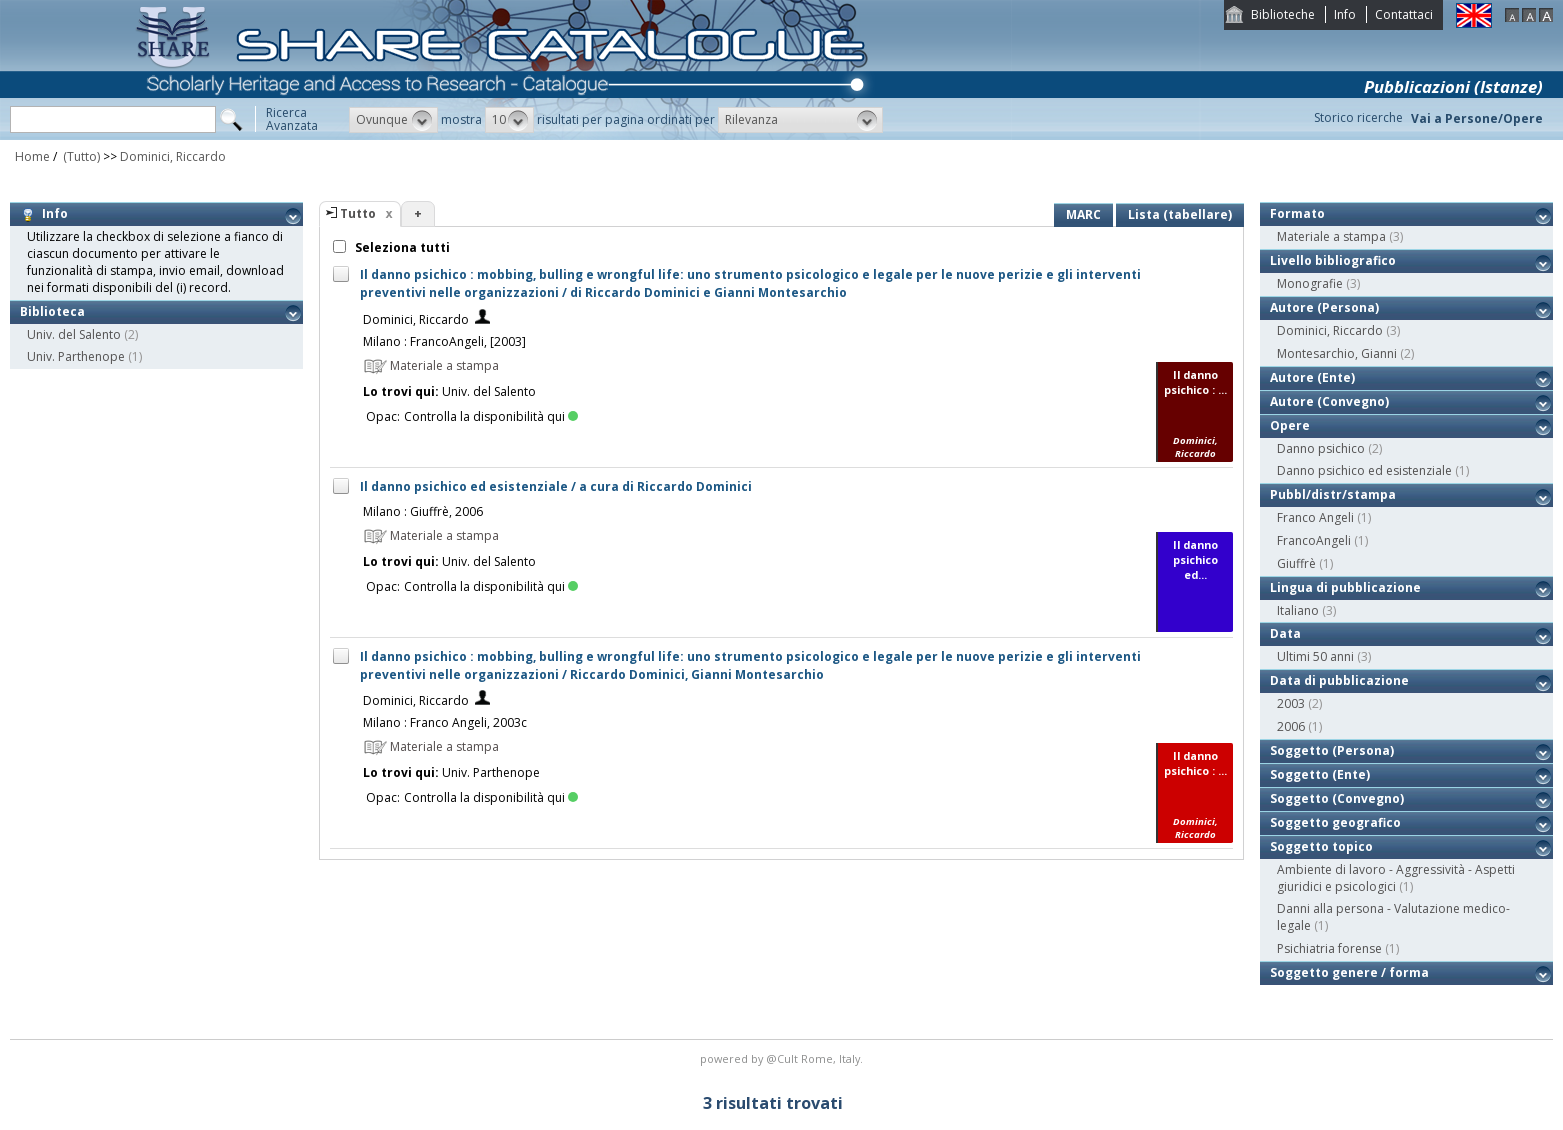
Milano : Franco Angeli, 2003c (445, 722)
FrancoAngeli (1314, 540)
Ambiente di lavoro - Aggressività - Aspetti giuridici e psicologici (1396, 878)
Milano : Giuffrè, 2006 (423, 511)
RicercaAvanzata (292, 119)
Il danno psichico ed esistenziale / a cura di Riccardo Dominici (556, 486)
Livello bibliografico (1333, 260)
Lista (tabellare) (1180, 214)
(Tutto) (80, 156)
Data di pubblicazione (1339, 680)
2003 (1291, 703)
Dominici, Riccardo (173, 156)
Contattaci (1404, 14)
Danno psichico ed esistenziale (1364, 470)
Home (32, 156)
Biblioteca (52, 311)
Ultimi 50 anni (1315, 656)
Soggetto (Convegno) (1337, 798)
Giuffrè (1296, 563)
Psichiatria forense (1329, 948)
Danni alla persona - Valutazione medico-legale (1393, 917)
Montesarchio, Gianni (1337, 353)
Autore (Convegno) (1329, 401)
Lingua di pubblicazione (1345, 587)
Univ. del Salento (74, 334)
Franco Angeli (1315, 517)
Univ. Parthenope (76, 356)
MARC (1083, 214)
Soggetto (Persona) (1332, 750)
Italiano (1298, 610)
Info (1345, 14)
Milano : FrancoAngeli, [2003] (444, 341)
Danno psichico (1321, 448)
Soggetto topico (1321, 846)
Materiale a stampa (1331, 236)
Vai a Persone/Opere (1477, 118)
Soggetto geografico (1335, 822)
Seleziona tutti (401, 247)
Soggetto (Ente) (1320, 774)
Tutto (358, 213)
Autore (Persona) (1324, 307)
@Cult (783, 1058)
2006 (1291, 726)
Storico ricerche (1358, 117)
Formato (1297, 213)
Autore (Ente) (1312, 377)
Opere (1290, 425)
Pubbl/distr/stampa (1333, 494)
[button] (393, 120)
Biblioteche (1283, 14)
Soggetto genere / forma (1349, 972)
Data (1285, 633)
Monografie (1310, 283)
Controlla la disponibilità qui (491, 416)
